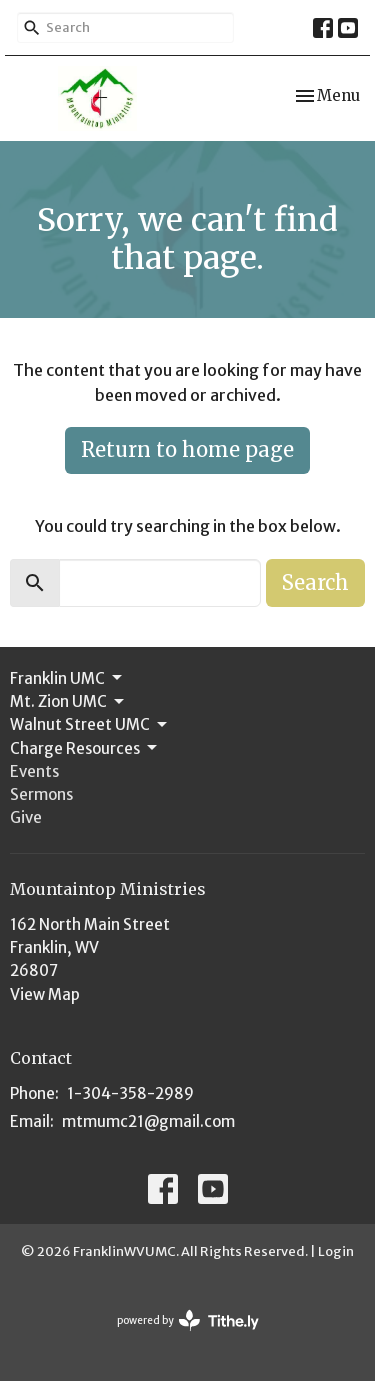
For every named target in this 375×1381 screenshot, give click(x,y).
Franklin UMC (67, 678)
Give (26, 817)
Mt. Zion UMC (68, 702)
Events (34, 771)
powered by (188, 1320)
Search (315, 582)
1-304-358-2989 (130, 1093)
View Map (45, 994)
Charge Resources (85, 748)
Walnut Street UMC (90, 725)
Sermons (41, 794)
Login (336, 1251)
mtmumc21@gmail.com (148, 1121)
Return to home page (187, 449)
